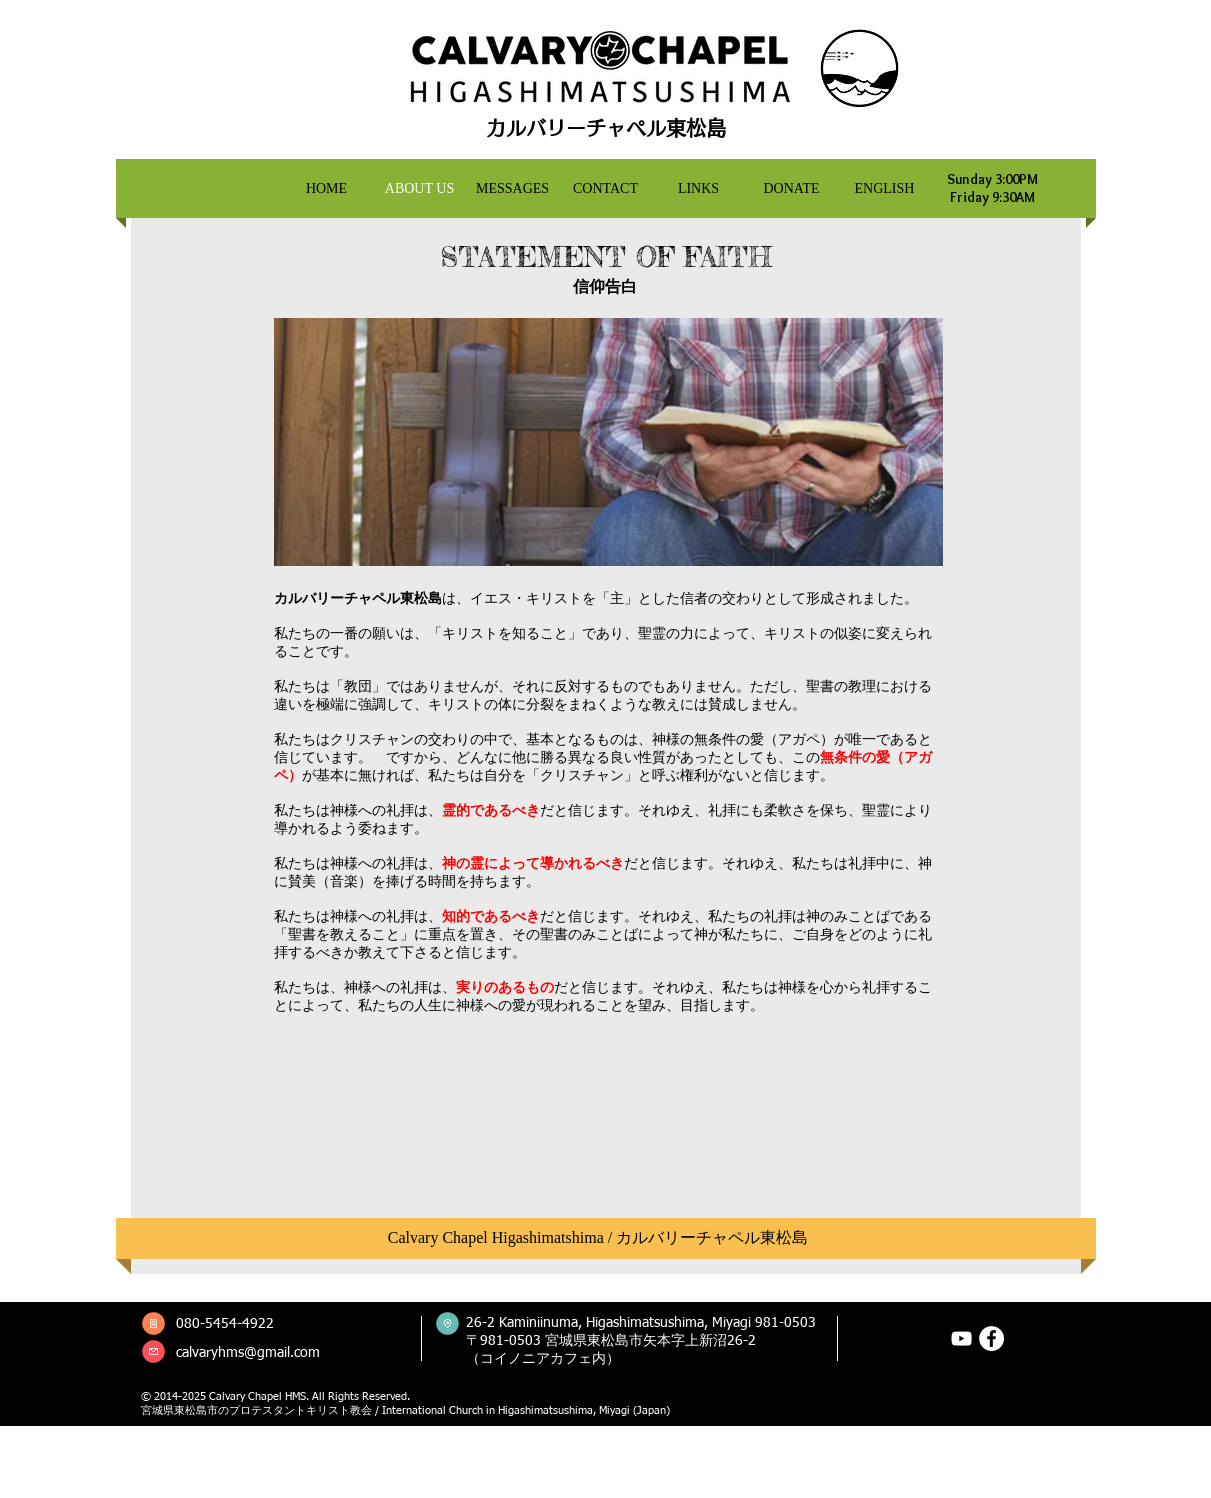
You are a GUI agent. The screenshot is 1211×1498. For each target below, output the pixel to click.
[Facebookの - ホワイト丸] (991, 1338)
